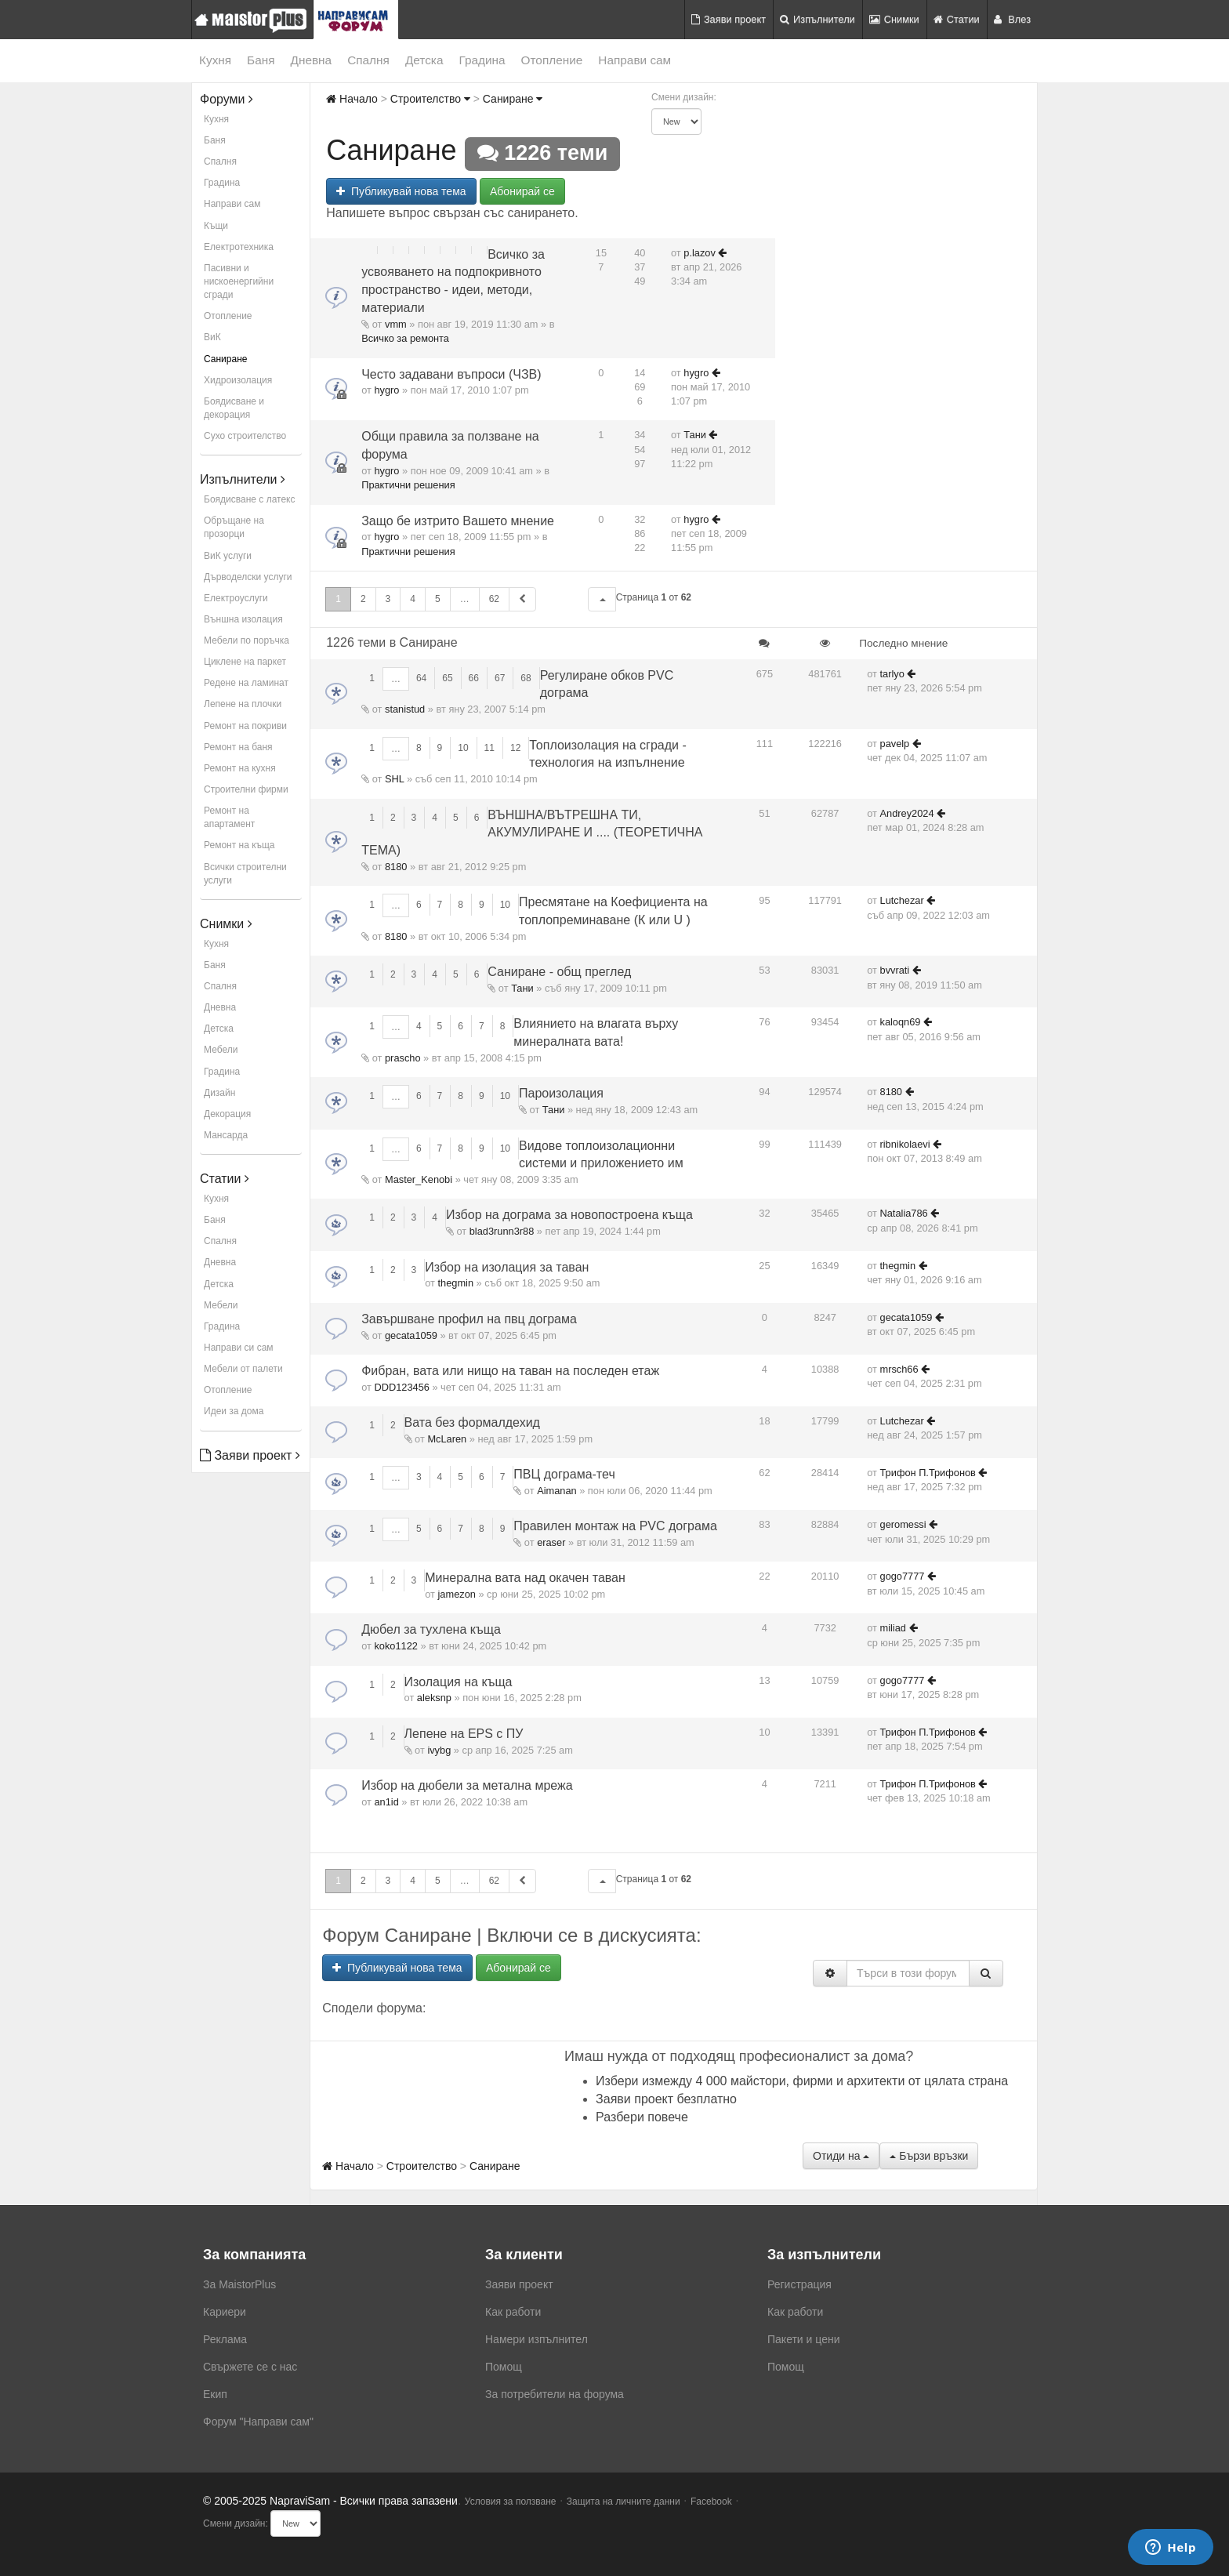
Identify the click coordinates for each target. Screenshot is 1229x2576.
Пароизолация (561, 1093)
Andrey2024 (907, 813)
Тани (694, 435)
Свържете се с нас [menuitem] (250, 2366)
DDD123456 (401, 1387)
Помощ (503, 2366)
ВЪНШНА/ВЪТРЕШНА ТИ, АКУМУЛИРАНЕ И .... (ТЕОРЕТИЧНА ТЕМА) (531, 833)
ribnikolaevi (905, 1144)
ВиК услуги (228, 555)
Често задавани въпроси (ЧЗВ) (451, 374)
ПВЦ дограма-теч (563, 1474)
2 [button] (363, 598)
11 (489, 747)
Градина (482, 60)
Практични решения (408, 485)
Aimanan (557, 1491)
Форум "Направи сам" (258, 2421)
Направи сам (634, 60)
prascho (403, 1058)
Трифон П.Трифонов (928, 1472)
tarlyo (892, 674)
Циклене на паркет (245, 661)
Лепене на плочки (242, 703)
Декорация (227, 1113)
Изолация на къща (458, 1682)
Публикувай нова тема (401, 191)
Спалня (368, 60)
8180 (396, 867)
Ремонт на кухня (240, 768)
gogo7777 (902, 1576)
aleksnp (434, 1697)
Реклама (225, 2339)
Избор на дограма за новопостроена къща (569, 1214)
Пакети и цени (803, 2339)
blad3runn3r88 (502, 1231)
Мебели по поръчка (246, 640)
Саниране (225, 359)
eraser (551, 1542)
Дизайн (219, 1092)
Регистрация (799, 2284)
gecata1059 (411, 1335)
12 (515, 747)
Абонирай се (522, 191)
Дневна (311, 60)
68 (525, 678)
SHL (394, 779)
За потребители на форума (554, 2394)
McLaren (446, 1439)
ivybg (439, 1750)
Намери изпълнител (536, 2339)
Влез (1012, 19)
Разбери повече (642, 2117)
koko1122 (396, 1646)
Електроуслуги (236, 598)
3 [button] (388, 598)
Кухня (215, 60)
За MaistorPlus (239, 2284)
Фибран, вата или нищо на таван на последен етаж (510, 1370)
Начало (352, 99)
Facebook (711, 2501)
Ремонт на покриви (245, 725)
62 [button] (494, 598)
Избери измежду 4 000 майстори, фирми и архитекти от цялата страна (802, 2081)
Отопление (552, 60)
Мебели (220, 1049)
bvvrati (895, 970)
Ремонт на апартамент (229, 817)
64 (421, 678)
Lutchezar (902, 900)
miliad (893, 1628)
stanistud (405, 709)
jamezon (457, 1594)
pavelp (895, 743)
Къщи (216, 225)
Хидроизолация (238, 380)
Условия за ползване (510, 2501)
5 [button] (437, 598)
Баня (260, 60)
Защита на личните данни (623, 2501)
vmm (396, 324)
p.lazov (699, 253)
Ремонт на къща (239, 845)
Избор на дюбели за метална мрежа (466, 1785)
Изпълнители (817, 19)
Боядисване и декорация (234, 408)
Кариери (224, 2312)
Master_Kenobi (418, 1179)
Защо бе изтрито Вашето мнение (457, 521)
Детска (424, 60)
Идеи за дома (233, 1411)
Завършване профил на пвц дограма (469, 1319)
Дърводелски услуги (248, 576)
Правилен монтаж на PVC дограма (614, 1526)
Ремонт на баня (238, 747)
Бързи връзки (929, 2156)
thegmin (456, 1283)
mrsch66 (899, 1369)
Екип (215, 2394)
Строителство (430, 99)
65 (447, 678)
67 (500, 678)
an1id (386, 1802)
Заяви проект (728, 19)
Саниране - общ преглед (559, 971)
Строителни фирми (246, 789)
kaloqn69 (900, 1022)
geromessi (903, 1524)
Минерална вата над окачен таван (525, 1577)
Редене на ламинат (246, 682)
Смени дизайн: (683, 97)
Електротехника (239, 246)
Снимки (894, 19)
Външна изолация (243, 619)
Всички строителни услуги (245, 874)
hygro (386, 390)
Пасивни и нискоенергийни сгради (239, 281)
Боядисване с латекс (249, 499)
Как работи (513, 2312)
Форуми (226, 99)
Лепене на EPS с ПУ (464, 1733)
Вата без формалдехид (472, 1422)
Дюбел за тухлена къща (431, 1629)
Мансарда (226, 1135)
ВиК (212, 337)
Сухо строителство (245, 435)
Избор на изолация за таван (507, 1267)
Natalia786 (904, 1213)
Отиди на (841, 2156)
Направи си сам (239, 1347)
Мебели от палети (243, 1368)
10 (463, 747)
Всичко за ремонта (405, 338)
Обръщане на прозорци (234, 527)
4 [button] (412, 598)
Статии (957, 19)
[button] (602, 599)
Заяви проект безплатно (666, 2099)
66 (474, 678)
